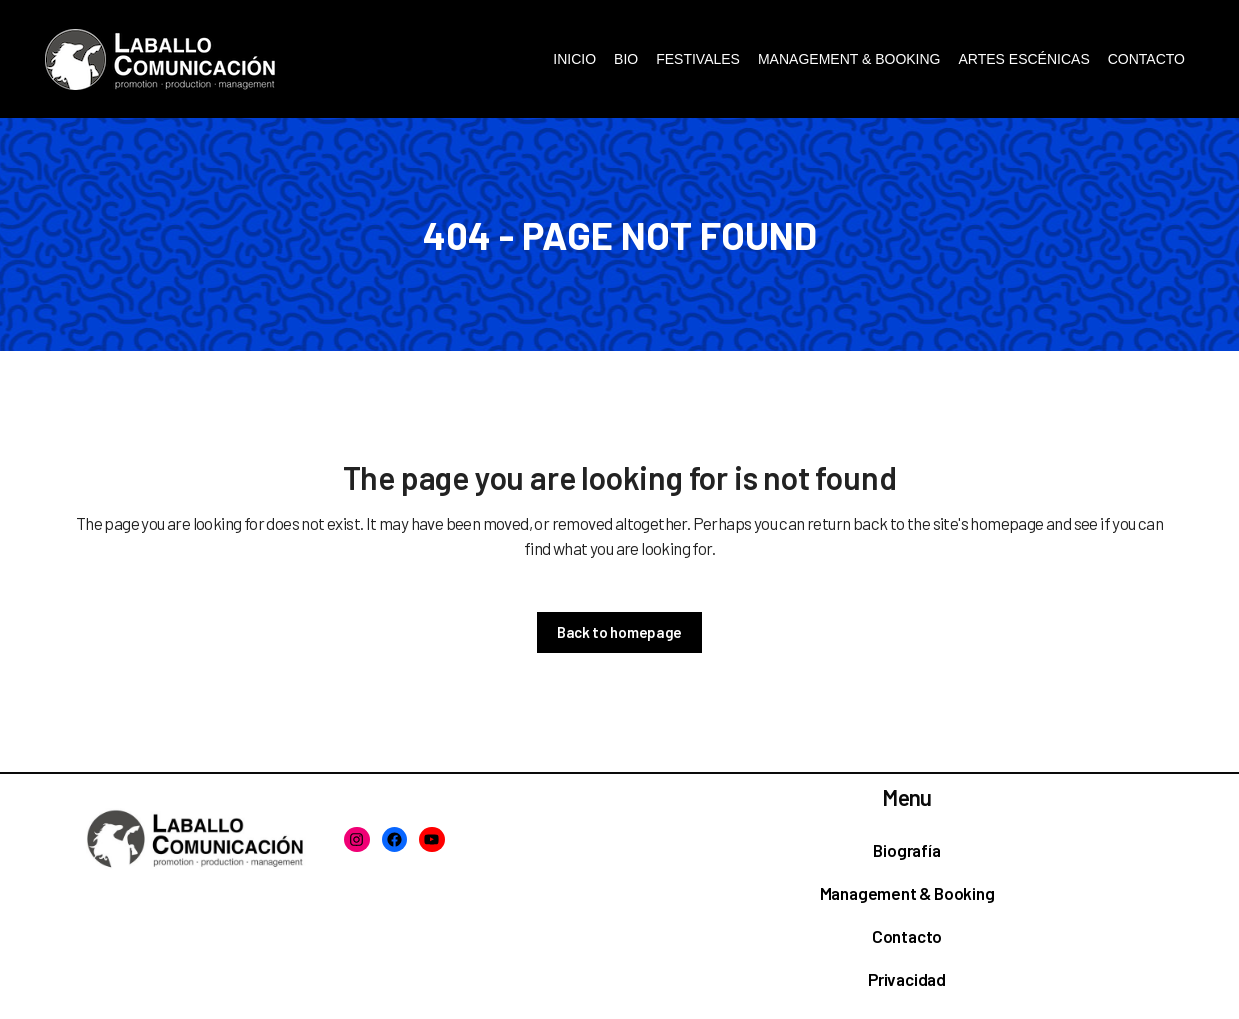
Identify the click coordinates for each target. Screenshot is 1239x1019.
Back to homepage (619, 632)
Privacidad (907, 979)
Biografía (906, 850)
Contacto (907, 936)
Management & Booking (907, 893)
